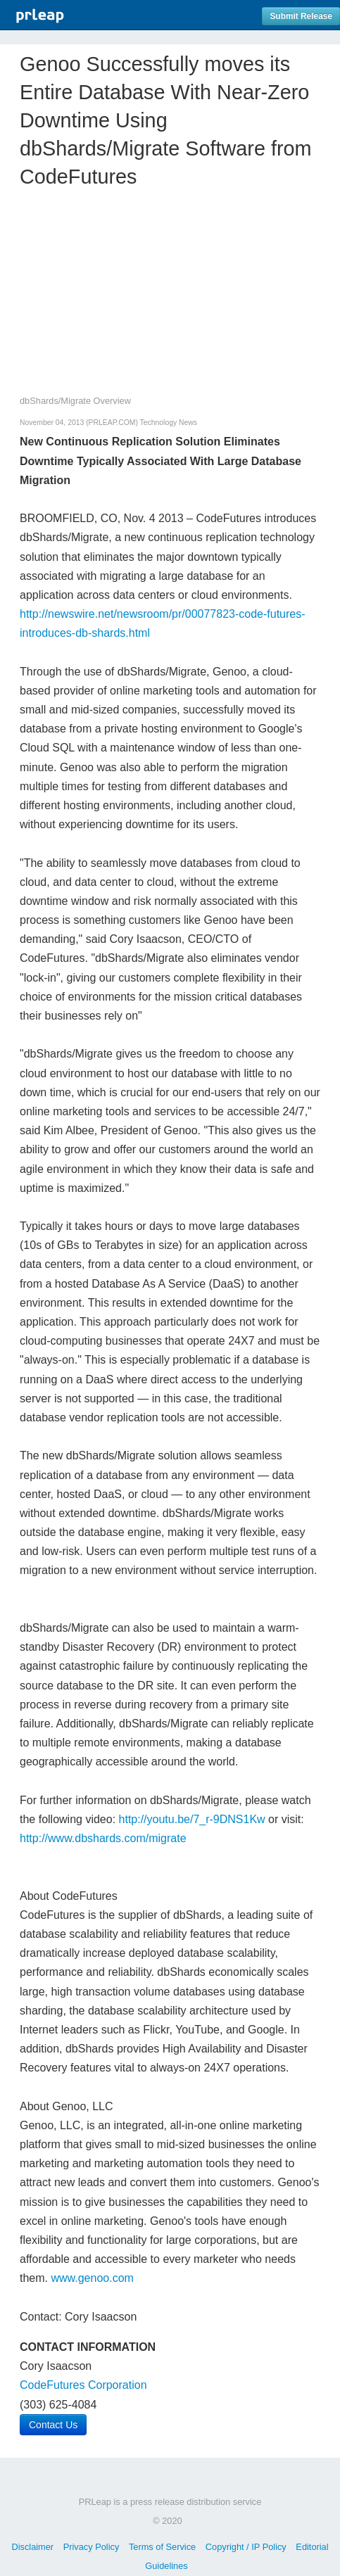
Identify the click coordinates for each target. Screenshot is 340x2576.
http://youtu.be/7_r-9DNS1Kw (192, 1819)
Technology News (168, 422)
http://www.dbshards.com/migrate (103, 1838)
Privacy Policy (91, 2547)
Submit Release (301, 16)
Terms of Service (162, 2547)
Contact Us (53, 2424)
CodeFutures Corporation (83, 2385)
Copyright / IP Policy (246, 2547)
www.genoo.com (92, 2278)
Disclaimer (32, 2547)
